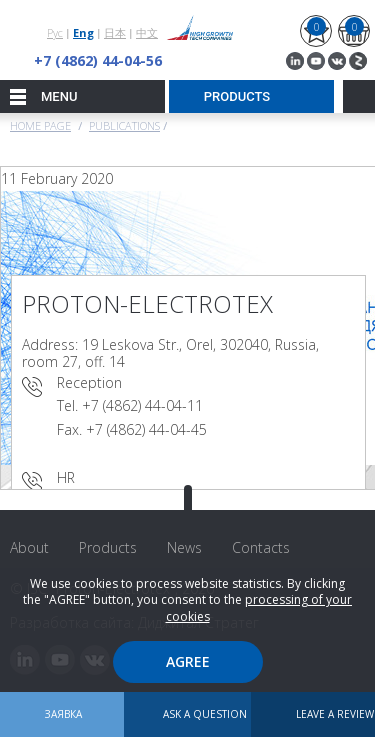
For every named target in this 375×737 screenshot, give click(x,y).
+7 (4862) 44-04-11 (142, 405)
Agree (188, 661)
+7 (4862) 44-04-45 (146, 429)
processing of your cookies (259, 608)
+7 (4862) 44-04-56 (98, 60)
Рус (55, 32)
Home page (40, 125)
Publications (124, 125)
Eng (83, 32)
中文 (147, 32)
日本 (115, 32)
